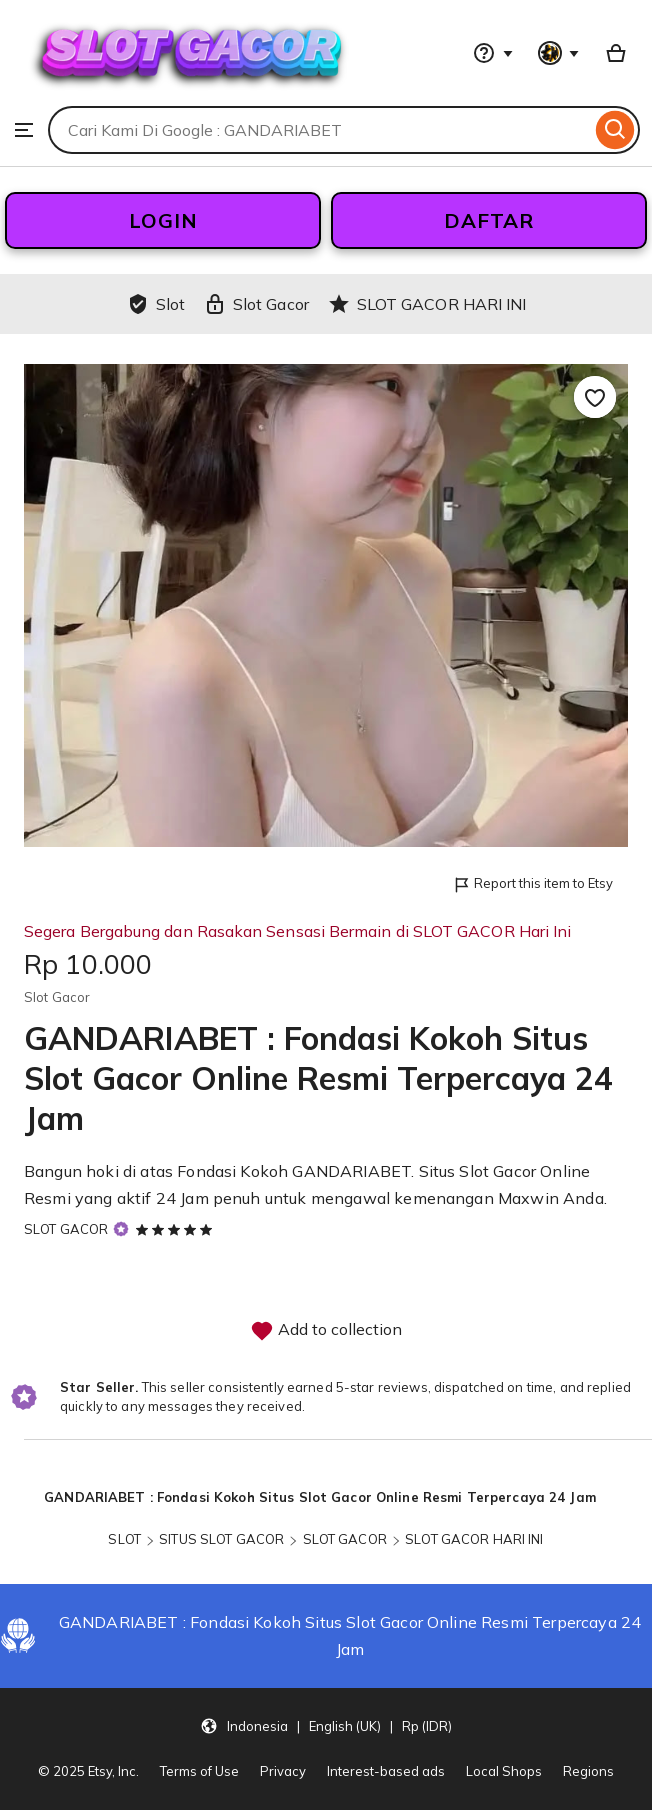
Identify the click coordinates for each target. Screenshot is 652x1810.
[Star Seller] (121, 1229)
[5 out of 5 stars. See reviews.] (177, 1229)
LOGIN (163, 220)
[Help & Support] (493, 53)
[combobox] (319, 130)
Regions (588, 1771)
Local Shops (504, 1771)
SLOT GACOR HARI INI (474, 1539)
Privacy (283, 1771)
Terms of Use (199, 1771)
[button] (326, 1725)
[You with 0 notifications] (559, 53)
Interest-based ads (386, 1771)
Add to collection (326, 1331)
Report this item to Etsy (532, 884)
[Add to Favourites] (595, 397)
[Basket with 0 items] (616, 53)
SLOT (124, 1539)
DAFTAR (489, 220)
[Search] (615, 130)
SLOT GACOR (66, 1229)
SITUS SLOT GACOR (221, 1539)
